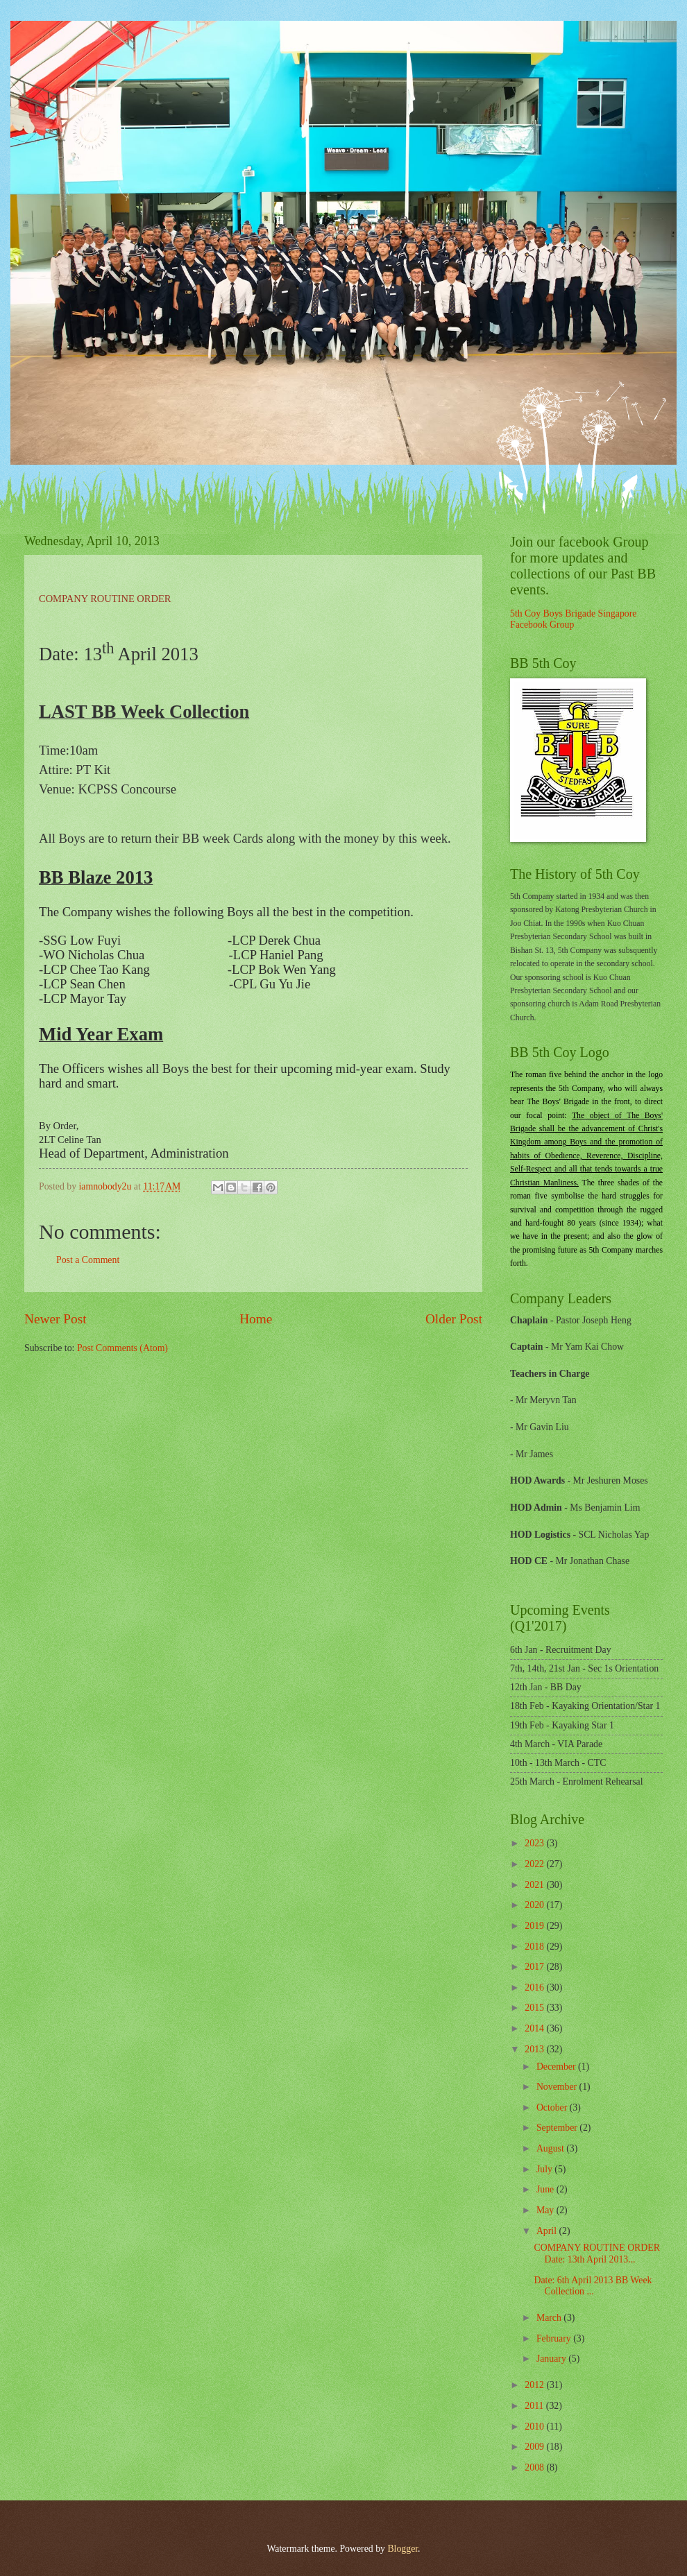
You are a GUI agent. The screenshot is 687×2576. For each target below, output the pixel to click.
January (552, 2358)
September (557, 2127)
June (546, 2189)
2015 (535, 2007)
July (545, 2169)
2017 (535, 1966)
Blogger (402, 2548)
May (546, 2210)
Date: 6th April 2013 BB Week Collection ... (593, 2286)
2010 (535, 2426)
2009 (535, 2446)
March (549, 2317)
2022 (535, 1864)
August (551, 2148)
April (547, 2231)
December (557, 2066)
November (557, 2086)
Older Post (453, 1319)
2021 (535, 1885)
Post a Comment (87, 1260)
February (554, 2338)
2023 (535, 1843)
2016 (535, 1987)
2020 (535, 1905)
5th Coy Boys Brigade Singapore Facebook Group (573, 619)
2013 (535, 2049)
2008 (535, 2467)
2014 (535, 2028)
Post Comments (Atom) (122, 1348)
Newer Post (55, 1319)
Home (255, 1319)
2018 (535, 1946)
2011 (535, 2406)
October (553, 2107)
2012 (535, 2385)
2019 (535, 1926)
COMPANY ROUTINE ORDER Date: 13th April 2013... (596, 2253)
